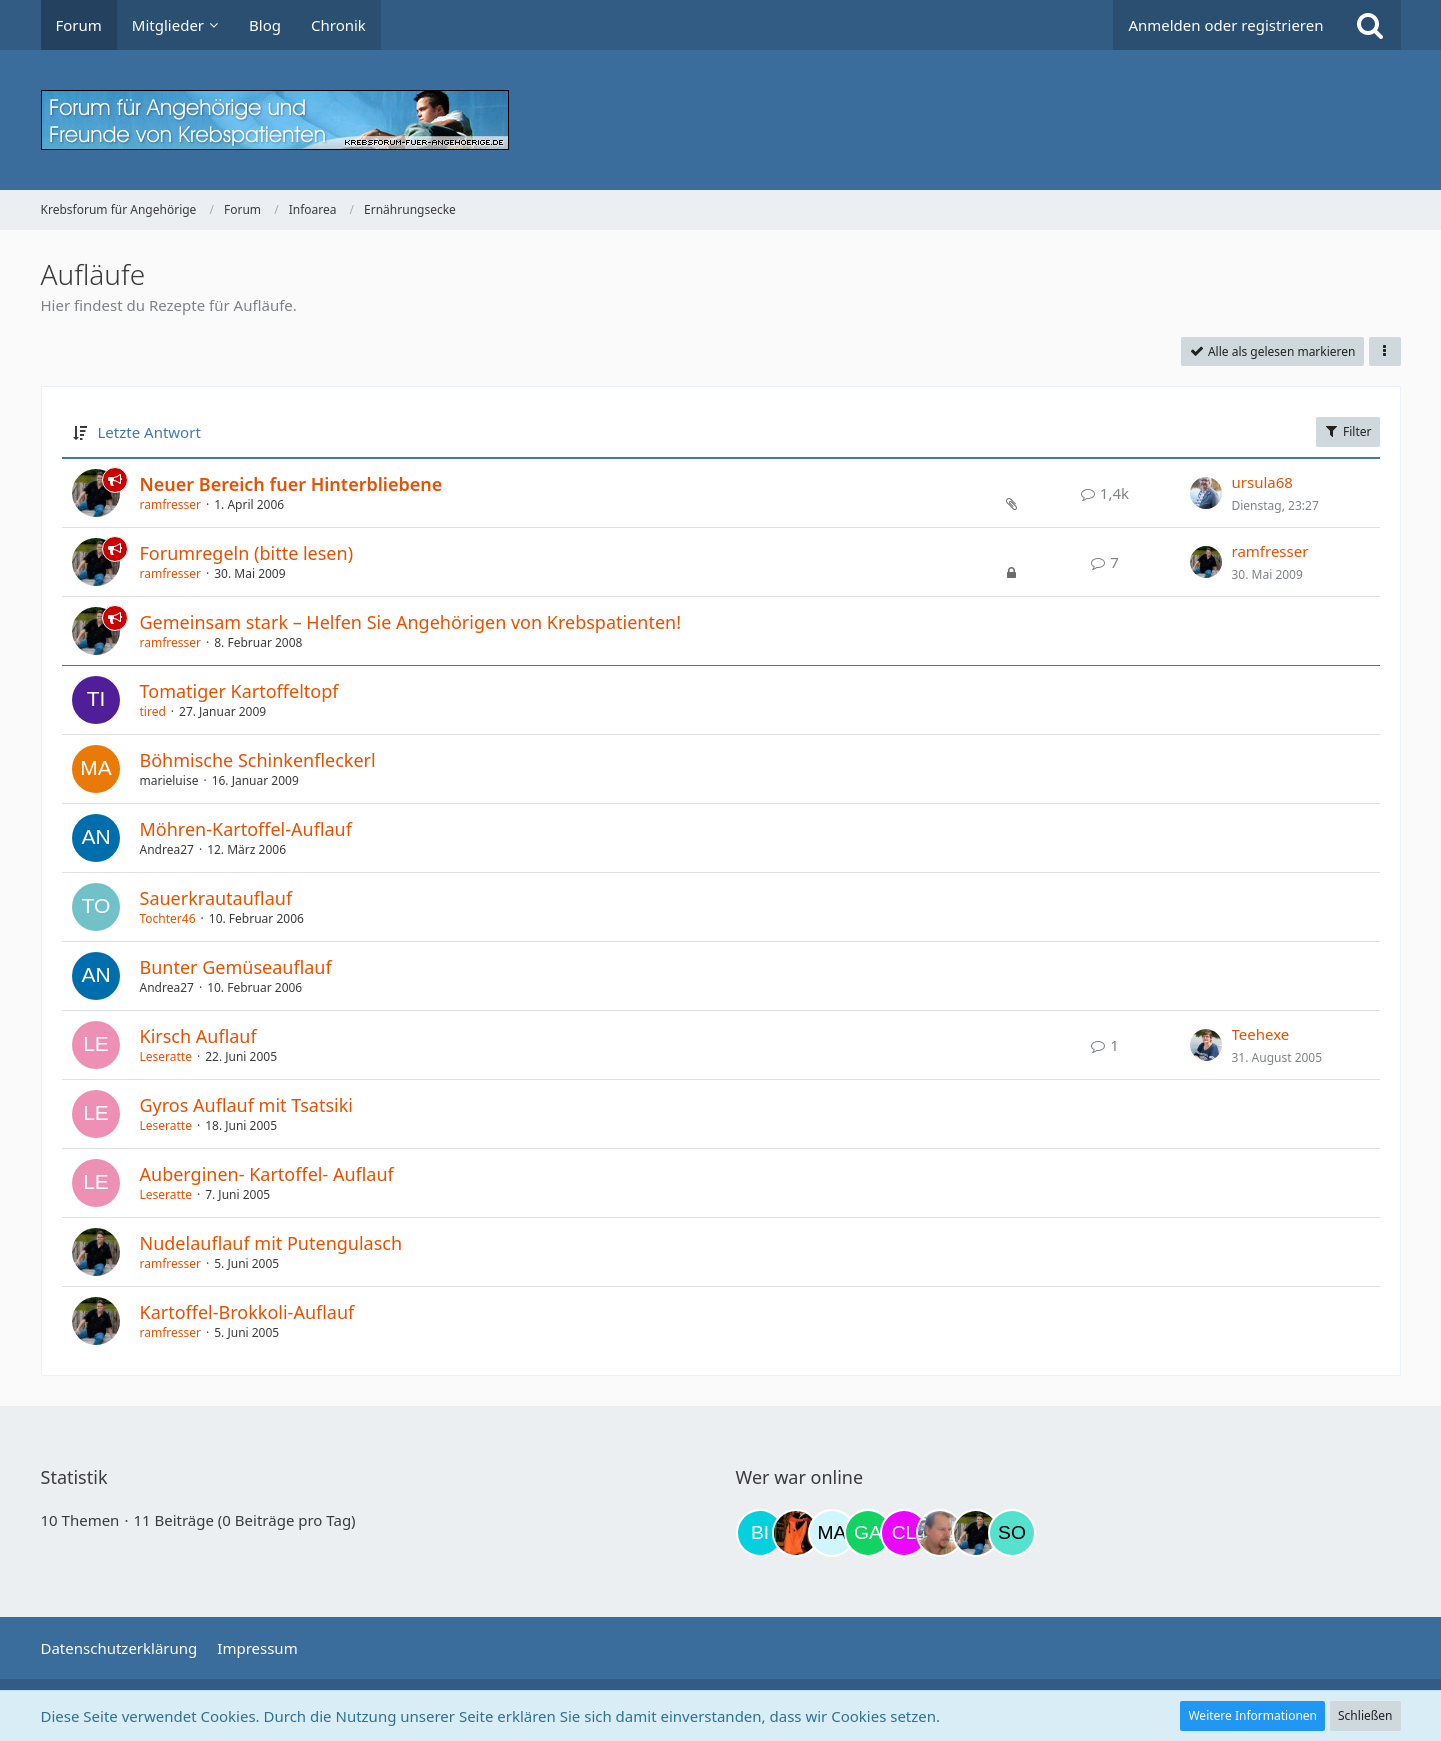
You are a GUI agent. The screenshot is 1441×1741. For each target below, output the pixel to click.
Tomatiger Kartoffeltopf (239, 691)
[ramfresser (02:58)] (976, 1533)
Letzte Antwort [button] (149, 432)
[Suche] (1370, 25)
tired (153, 711)
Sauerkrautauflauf (216, 898)
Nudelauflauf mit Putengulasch (271, 1243)
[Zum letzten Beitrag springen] (1206, 493)
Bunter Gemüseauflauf (236, 967)
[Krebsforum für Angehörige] (721, 120)
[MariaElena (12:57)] (832, 1533)
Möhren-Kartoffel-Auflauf (246, 829)
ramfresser (171, 504)
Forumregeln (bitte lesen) (247, 553)
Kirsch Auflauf (198, 1036)
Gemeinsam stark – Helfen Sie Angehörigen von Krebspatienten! (411, 622)
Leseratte (166, 1056)
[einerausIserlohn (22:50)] (940, 1533)
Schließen (1365, 1715)
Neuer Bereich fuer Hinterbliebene (291, 484)
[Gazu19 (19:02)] (868, 1533)
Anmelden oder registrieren (1225, 25)
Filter (1348, 431)
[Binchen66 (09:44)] (760, 1533)
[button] (1385, 352)
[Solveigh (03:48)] (1012, 1533)
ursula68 (1262, 482)
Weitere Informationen (1252, 1715)
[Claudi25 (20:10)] (904, 1533)
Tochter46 (168, 918)
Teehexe (1261, 1034)
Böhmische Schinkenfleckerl (258, 760)
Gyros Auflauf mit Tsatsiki (246, 1105)
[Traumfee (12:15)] (796, 1533)
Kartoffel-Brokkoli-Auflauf (247, 1312)
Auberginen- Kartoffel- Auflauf (267, 1174)
